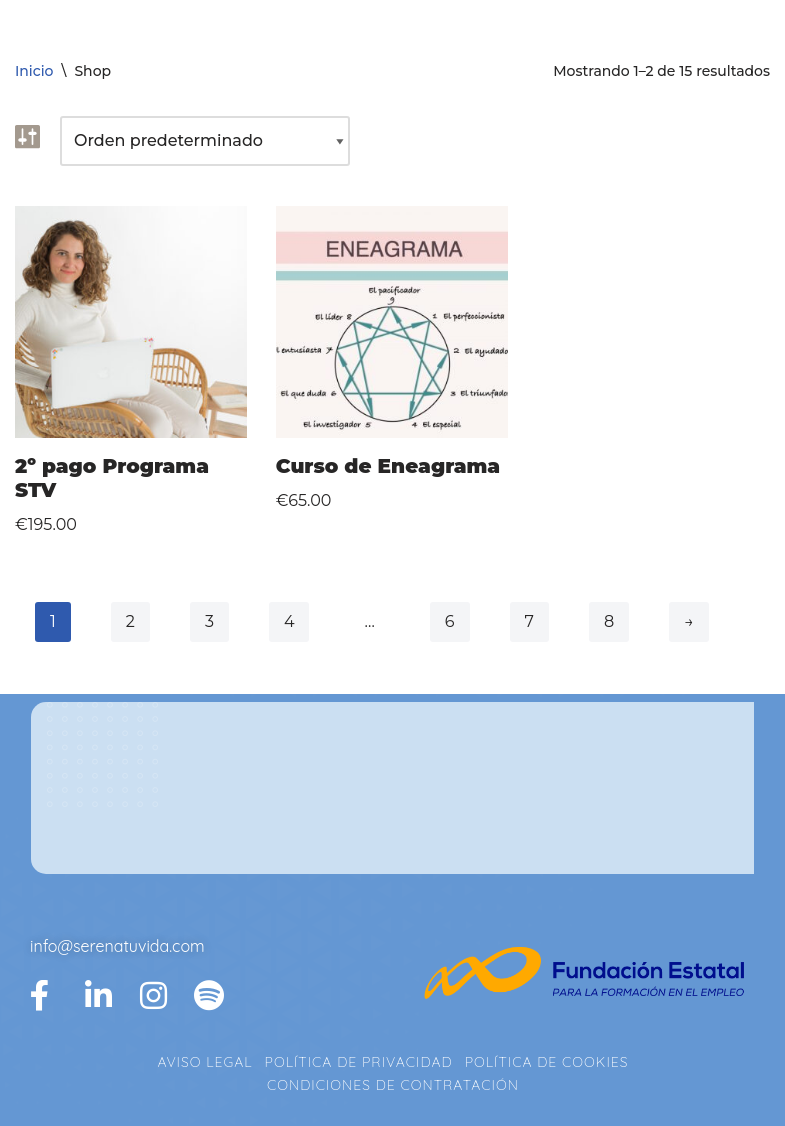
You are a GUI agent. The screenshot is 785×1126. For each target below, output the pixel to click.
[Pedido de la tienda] (205, 141)
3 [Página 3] (209, 621)
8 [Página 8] (609, 621)
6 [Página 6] (450, 621)
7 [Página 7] (529, 621)
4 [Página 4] (289, 621)
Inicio (34, 71)
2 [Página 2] (130, 621)
